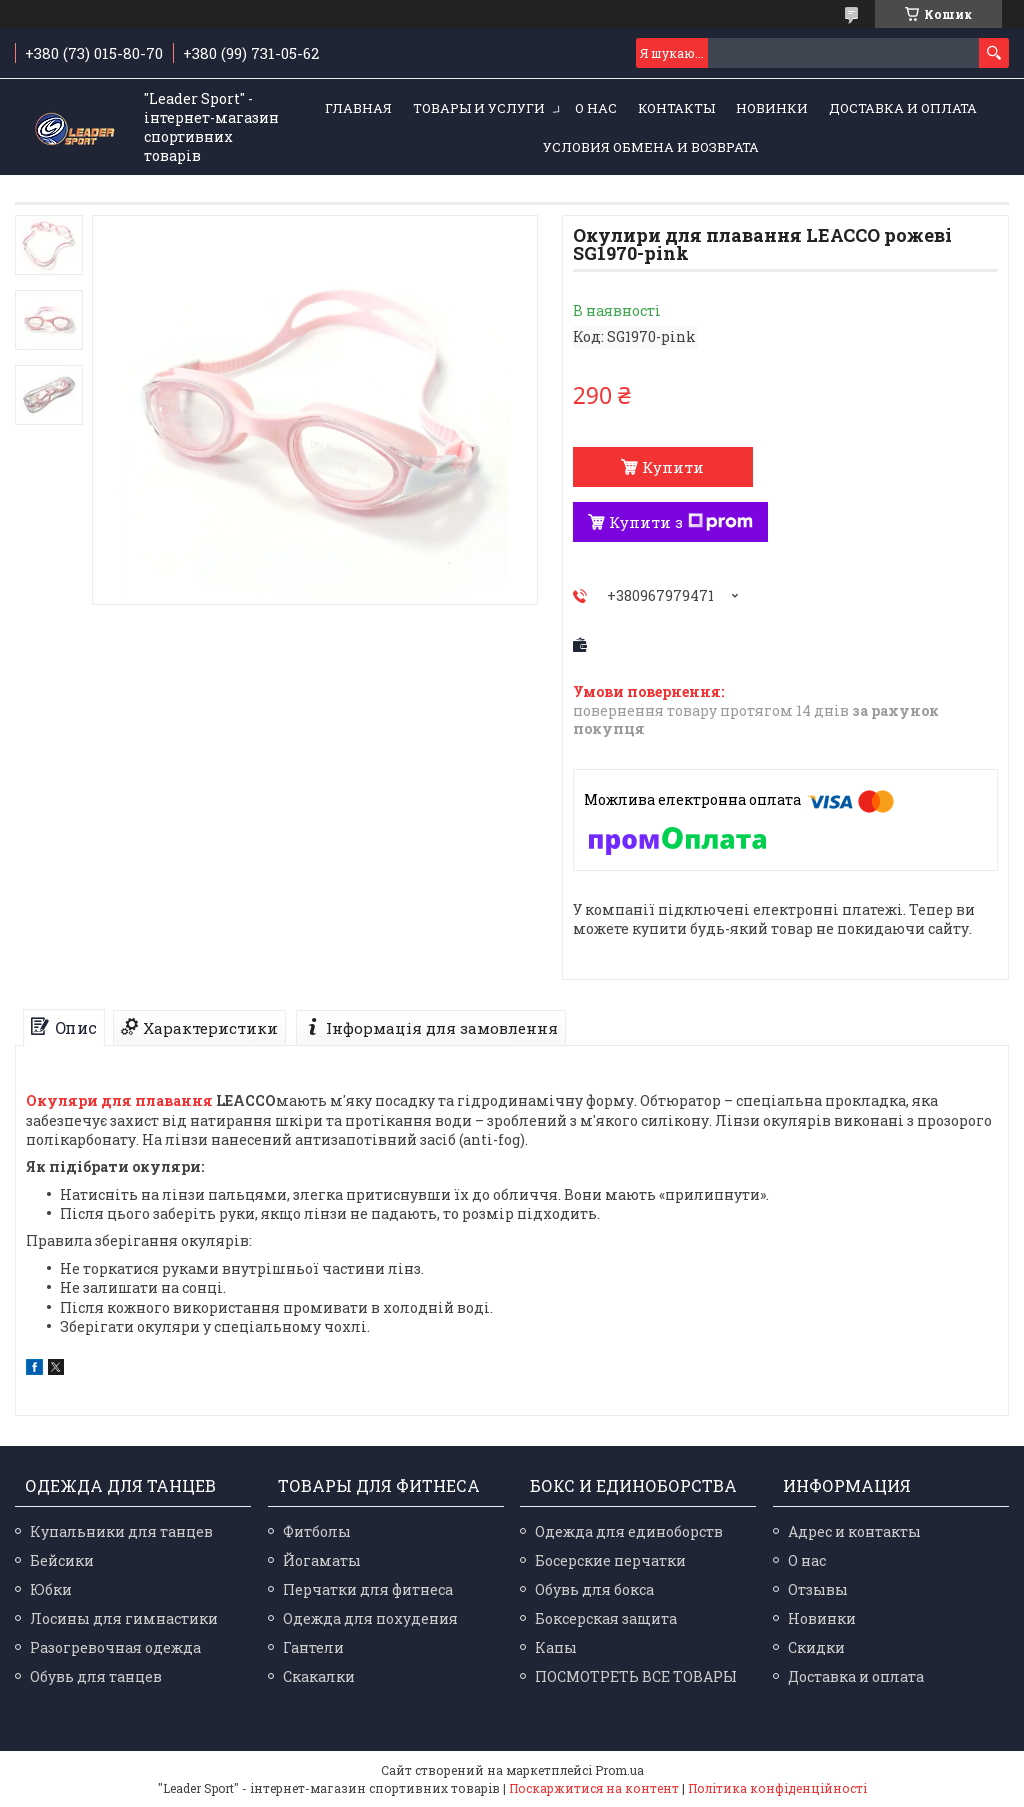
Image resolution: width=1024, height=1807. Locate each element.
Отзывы (818, 1589)
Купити (673, 467)
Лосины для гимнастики (124, 1618)
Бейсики (62, 1560)
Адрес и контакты (854, 1531)
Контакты (676, 108)
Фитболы (317, 1531)
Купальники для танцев (121, 1531)
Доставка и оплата (903, 108)
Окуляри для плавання (119, 1100)
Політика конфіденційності (777, 1788)
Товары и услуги (479, 108)
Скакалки (319, 1676)
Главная (358, 108)
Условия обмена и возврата (651, 147)
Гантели (313, 1647)
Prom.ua (619, 1770)
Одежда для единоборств (629, 1531)
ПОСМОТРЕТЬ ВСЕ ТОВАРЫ (636, 1676)
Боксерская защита (606, 1618)
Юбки (51, 1589)
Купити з (681, 522)
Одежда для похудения (370, 1618)
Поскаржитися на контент (594, 1788)
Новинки (772, 108)
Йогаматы (322, 1560)
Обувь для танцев (96, 1676)
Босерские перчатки (610, 1560)
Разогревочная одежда (115, 1647)
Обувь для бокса (594, 1589)
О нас (596, 108)
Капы (556, 1647)
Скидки (816, 1647)
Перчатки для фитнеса (368, 1589)
